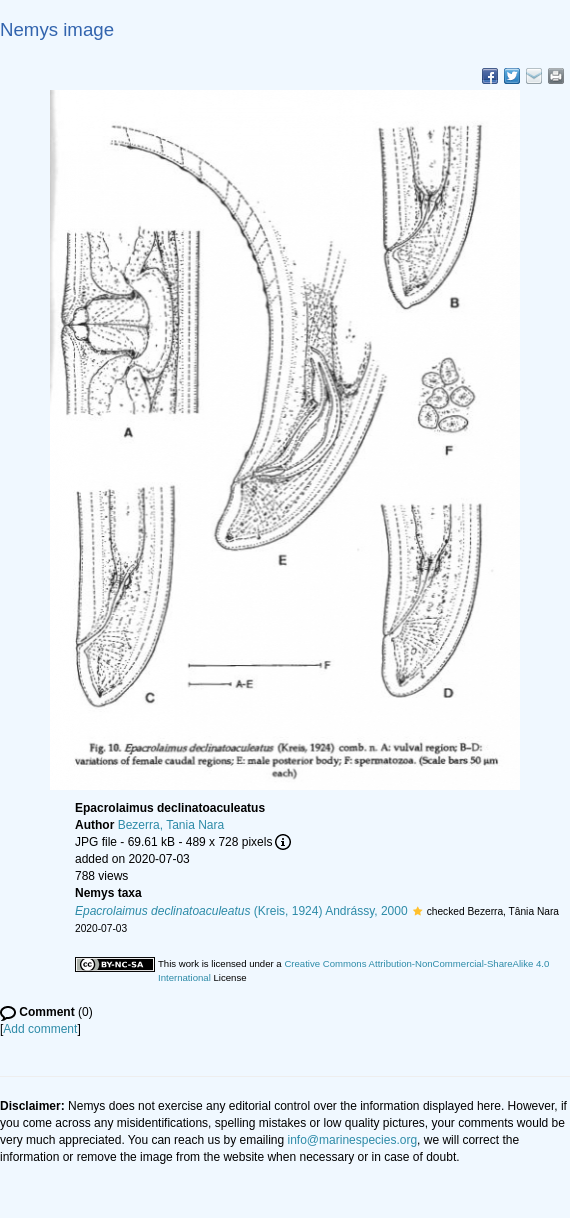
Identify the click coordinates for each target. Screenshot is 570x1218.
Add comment (40, 1029)
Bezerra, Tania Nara (171, 825)
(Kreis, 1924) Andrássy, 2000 (241, 911)
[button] (417, 911)
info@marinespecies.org (353, 1140)
